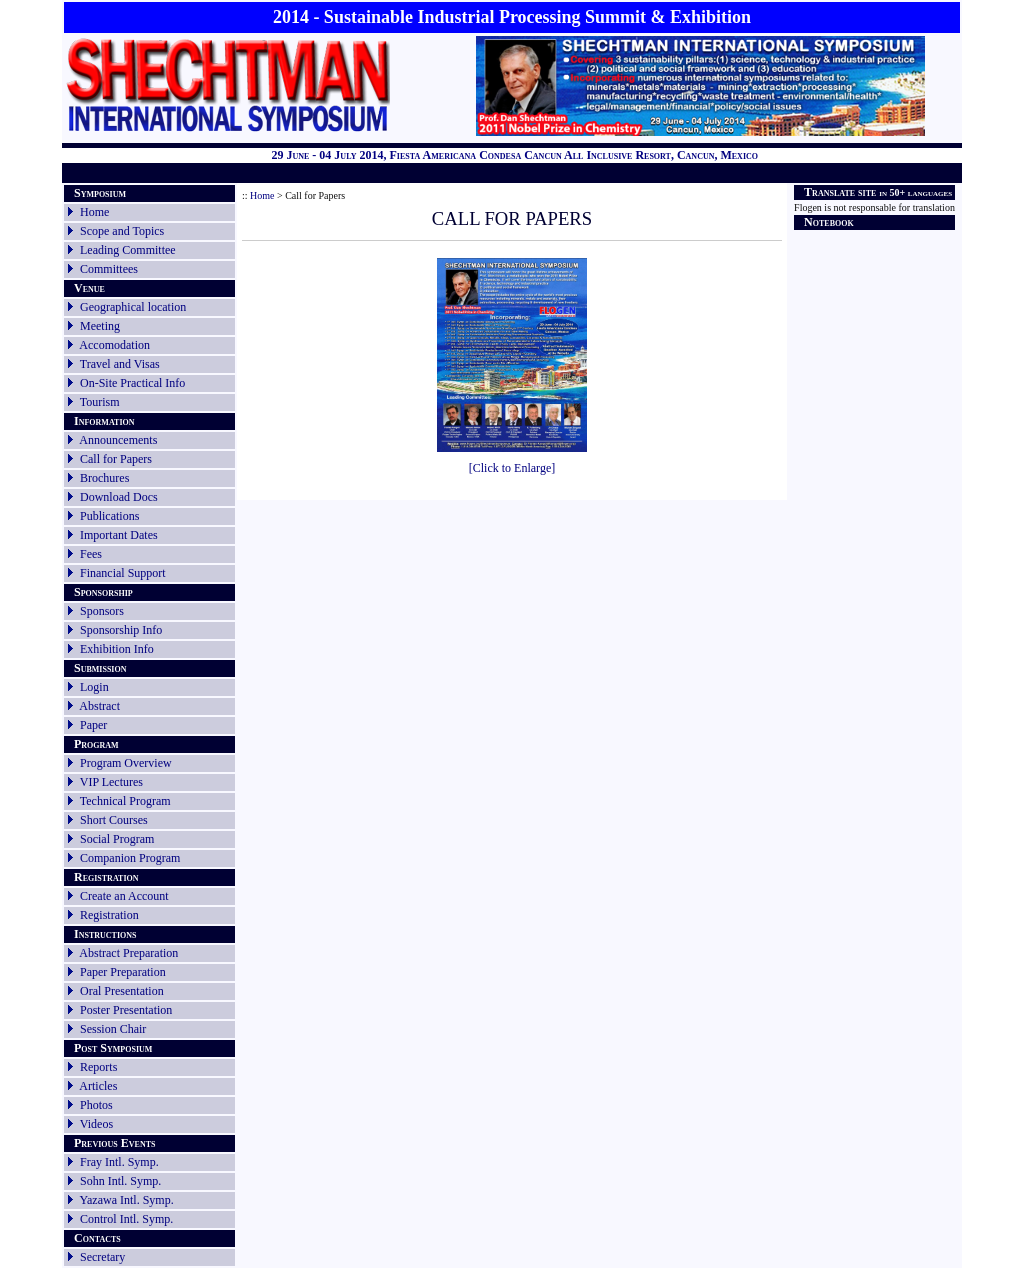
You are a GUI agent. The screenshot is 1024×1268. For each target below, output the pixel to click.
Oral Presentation (122, 991)
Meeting (100, 326)
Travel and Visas (120, 364)
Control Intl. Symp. (126, 1219)
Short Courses (114, 820)
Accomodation (114, 345)
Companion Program (130, 858)
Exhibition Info (117, 649)
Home (94, 212)
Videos (96, 1124)
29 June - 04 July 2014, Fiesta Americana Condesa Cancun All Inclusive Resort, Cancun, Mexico (514, 155)
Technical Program (125, 801)
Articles (98, 1086)
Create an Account (124, 896)
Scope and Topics (122, 231)
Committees (109, 269)
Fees (91, 554)
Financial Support (123, 573)
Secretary (95, 1257)
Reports (91, 1067)
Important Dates (119, 535)
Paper (93, 725)
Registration (109, 915)
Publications (109, 516)
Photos (96, 1105)
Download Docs (119, 497)
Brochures (104, 478)
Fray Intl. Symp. (119, 1162)
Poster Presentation (126, 1010)
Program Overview (126, 763)
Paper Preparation (123, 972)
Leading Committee (128, 250)
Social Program (117, 839)
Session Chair (113, 1029)
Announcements (118, 440)
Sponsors (102, 611)
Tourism (100, 402)
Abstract (99, 706)
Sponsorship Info (121, 630)
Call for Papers (116, 459)
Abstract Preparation (128, 953)
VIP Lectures (111, 782)
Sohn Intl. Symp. (120, 1181)
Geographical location (133, 307)
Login (94, 687)
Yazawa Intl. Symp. (127, 1200)
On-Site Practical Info (132, 383)
